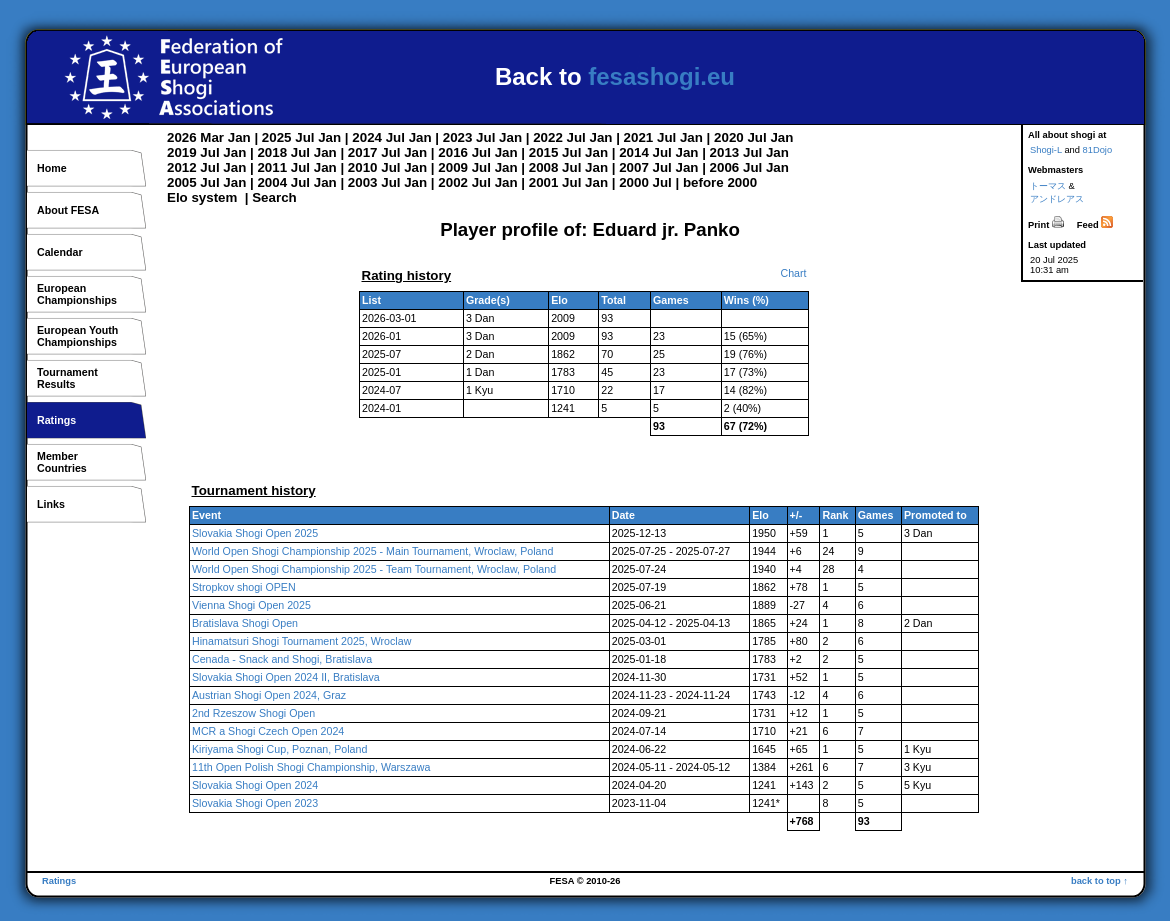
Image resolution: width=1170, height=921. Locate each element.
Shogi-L (1046, 150)
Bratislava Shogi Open (245, 623)
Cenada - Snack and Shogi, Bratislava (282, 659)
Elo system (202, 197)
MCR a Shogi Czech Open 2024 (268, 731)
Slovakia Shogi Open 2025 (255, 533)
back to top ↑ (1099, 881)
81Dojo (1098, 150)
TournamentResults (67, 378)
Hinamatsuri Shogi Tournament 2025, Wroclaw (301, 641)
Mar (212, 137)
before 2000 (720, 182)
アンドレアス (1057, 199)
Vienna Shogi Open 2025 (251, 605)
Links (51, 504)
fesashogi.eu (661, 76)
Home (52, 168)
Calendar (60, 252)
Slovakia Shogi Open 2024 (255, 785)
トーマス (1048, 186)
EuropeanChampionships (77, 294)
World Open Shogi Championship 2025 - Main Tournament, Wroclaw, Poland (372, 551)
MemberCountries (62, 462)
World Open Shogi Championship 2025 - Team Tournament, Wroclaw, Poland (374, 569)
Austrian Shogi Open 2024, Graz (269, 695)
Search (274, 197)
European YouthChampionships (77, 336)
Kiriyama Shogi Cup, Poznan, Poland (279, 749)
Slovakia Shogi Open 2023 (255, 803)
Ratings (56, 420)
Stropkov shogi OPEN (244, 587)
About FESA (68, 210)
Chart (793, 273)
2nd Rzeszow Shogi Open (253, 713)
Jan (239, 137)
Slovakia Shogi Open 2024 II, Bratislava (286, 677)
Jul (304, 137)
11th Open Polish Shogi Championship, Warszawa (311, 767)
